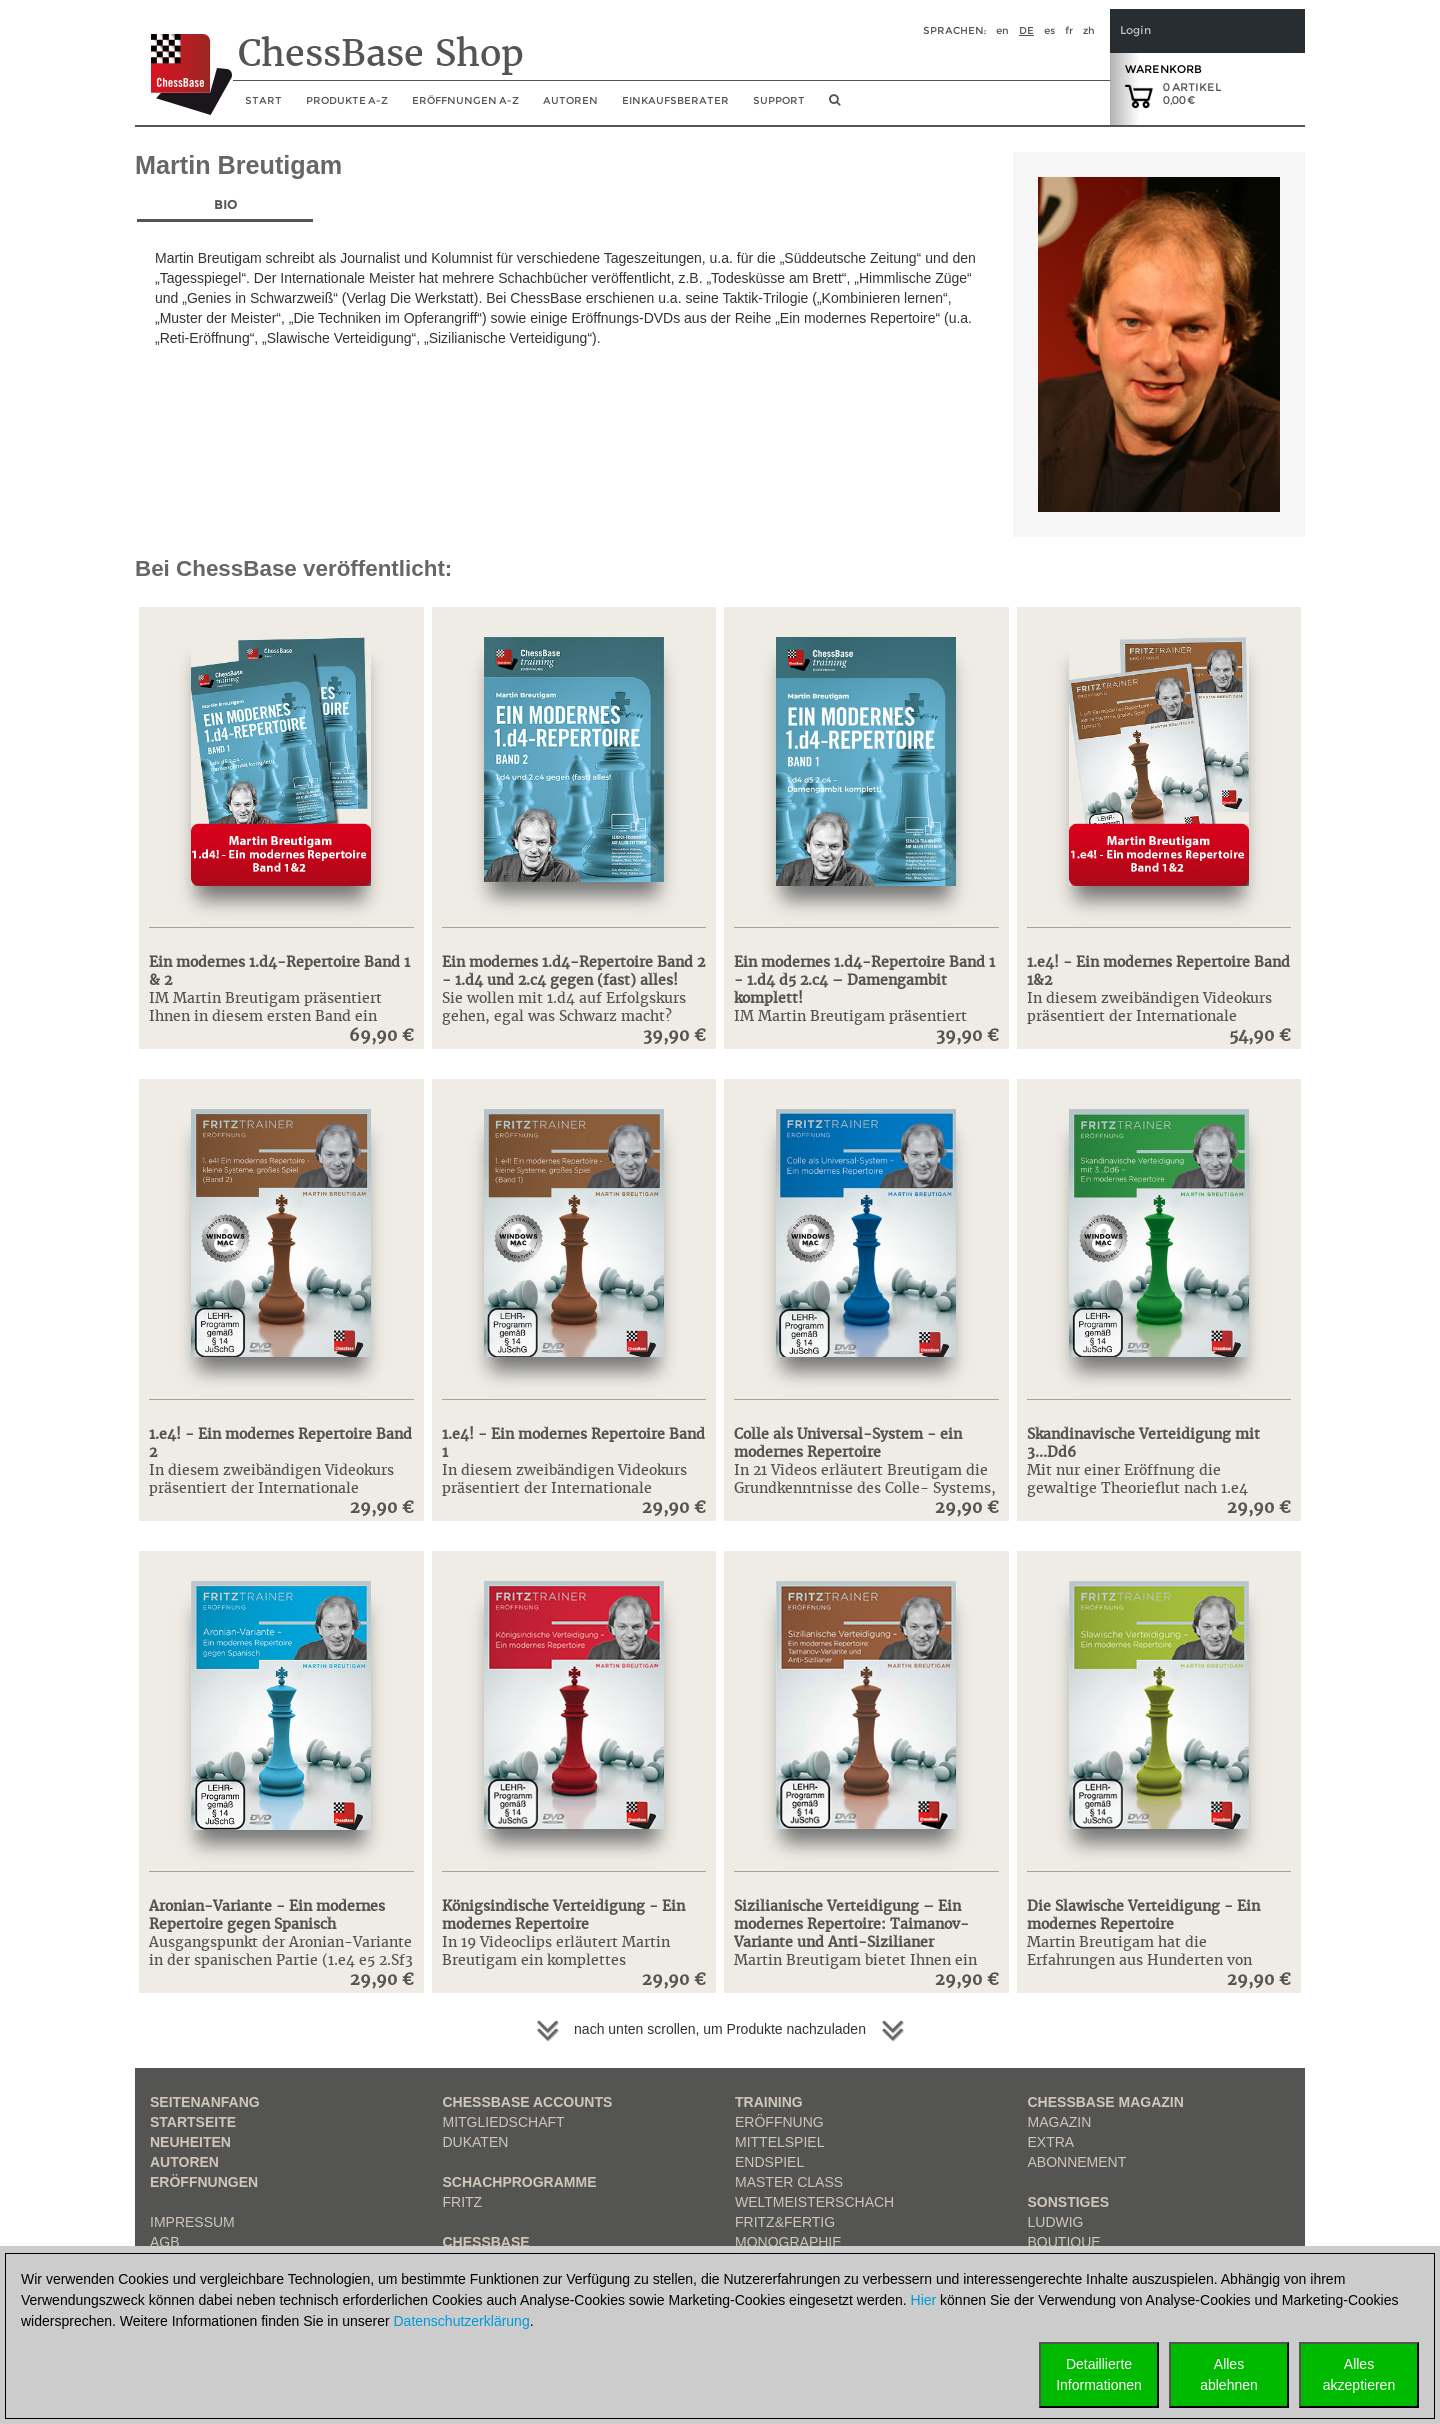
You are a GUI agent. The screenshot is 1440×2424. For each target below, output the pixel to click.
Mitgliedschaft (504, 2122)
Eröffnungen (204, 2182)
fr (1069, 30)
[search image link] (834, 106)
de (1026, 30)
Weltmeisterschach (814, 2202)
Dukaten (476, 2142)
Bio (225, 204)
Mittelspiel (779, 2142)
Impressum (192, 2222)
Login (1135, 30)
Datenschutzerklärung (462, 2321)
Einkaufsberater (675, 100)
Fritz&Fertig (785, 2222)
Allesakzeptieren (1359, 2374)
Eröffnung (779, 2122)
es (1049, 30)
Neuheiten (190, 2142)
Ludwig (1056, 2222)
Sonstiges (1069, 2202)
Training (769, 2102)
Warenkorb (1163, 69)
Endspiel (769, 2162)
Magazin (1060, 2122)
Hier (924, 2300)
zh (1089, 30)
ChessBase (486, 2242)
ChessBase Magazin (1106, 2102)
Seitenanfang (205, 2102)
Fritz (463, 2202)
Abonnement (1077, 2162)
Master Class (789, 2182)
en (1002, 30)
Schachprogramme (520, 2182)
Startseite (193, 2122)
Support (779, 100)
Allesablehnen (1229, 2374)
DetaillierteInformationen (1099, 2374)
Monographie (788, 2242)
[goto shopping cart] (1139, 95)
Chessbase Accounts (528, 2102)
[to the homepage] (183, 59)
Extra (1051, 2142)
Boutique (1064, 2242)
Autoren (570, 100)
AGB (165, 2242)
